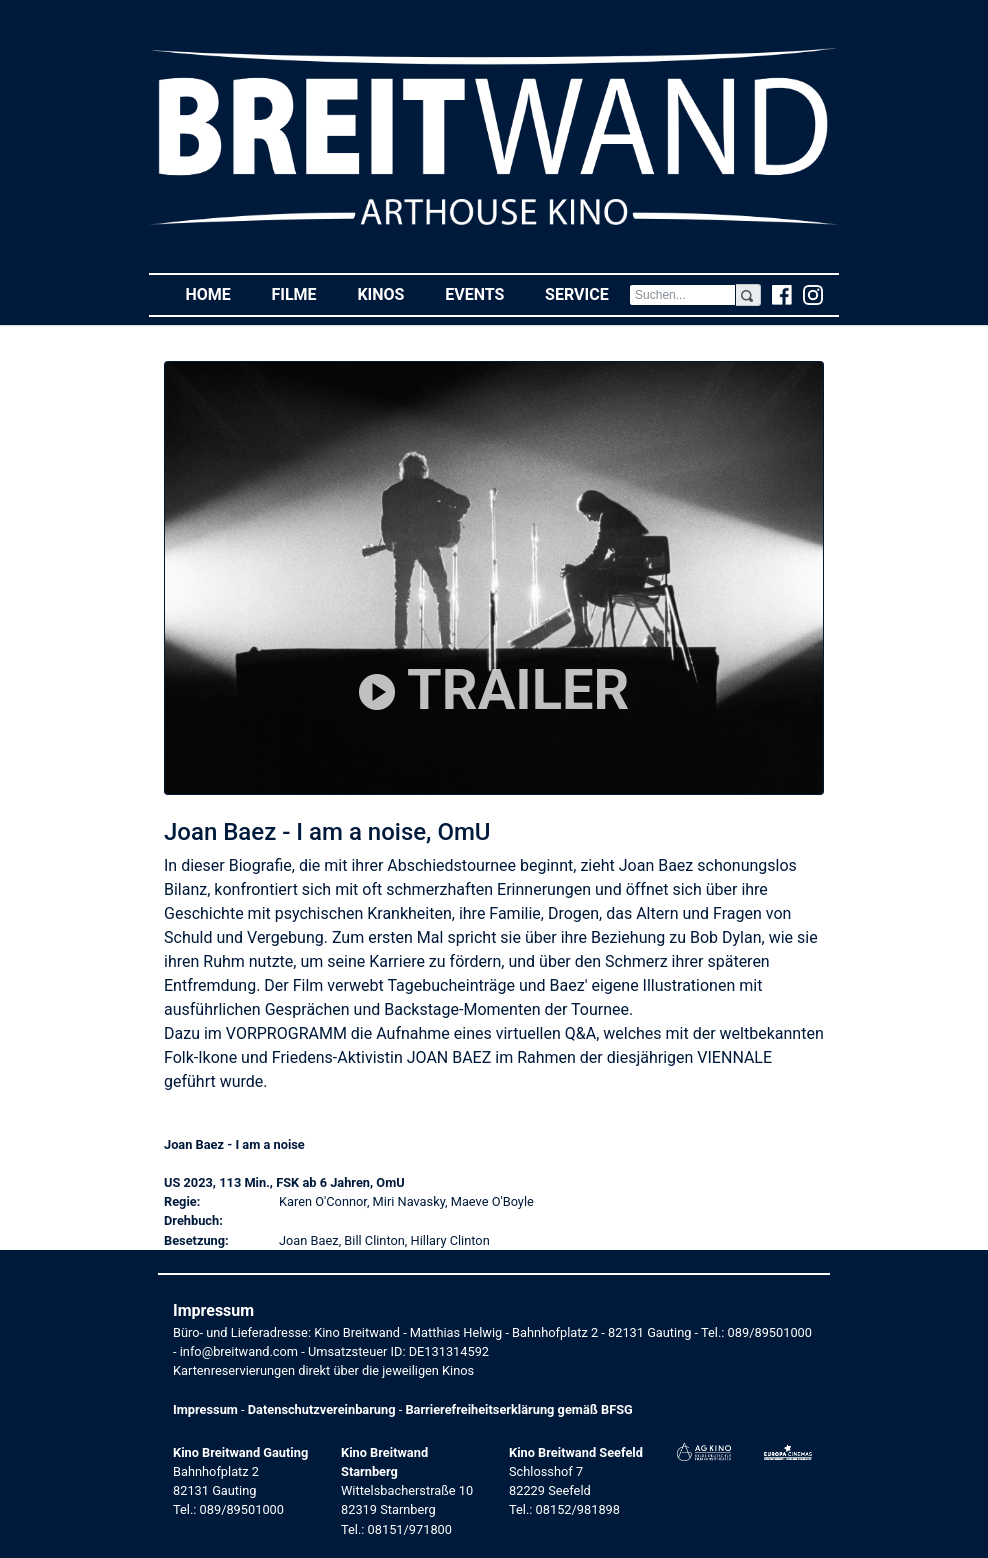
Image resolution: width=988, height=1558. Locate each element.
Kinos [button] (390, 293)
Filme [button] (304, 293)
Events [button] (485, 293)
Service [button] (587, 293)
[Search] (682, 295)
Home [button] (218, 293)
